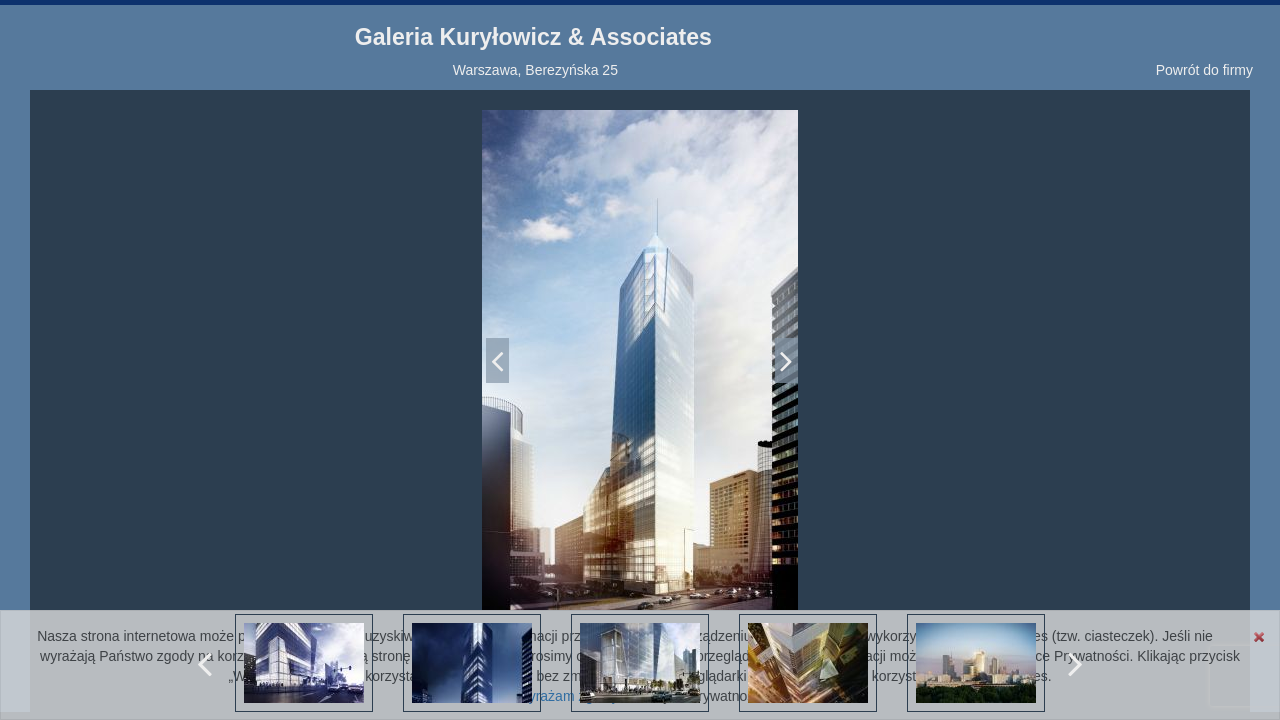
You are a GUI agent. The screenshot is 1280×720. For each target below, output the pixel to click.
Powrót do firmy (1204, 70)
